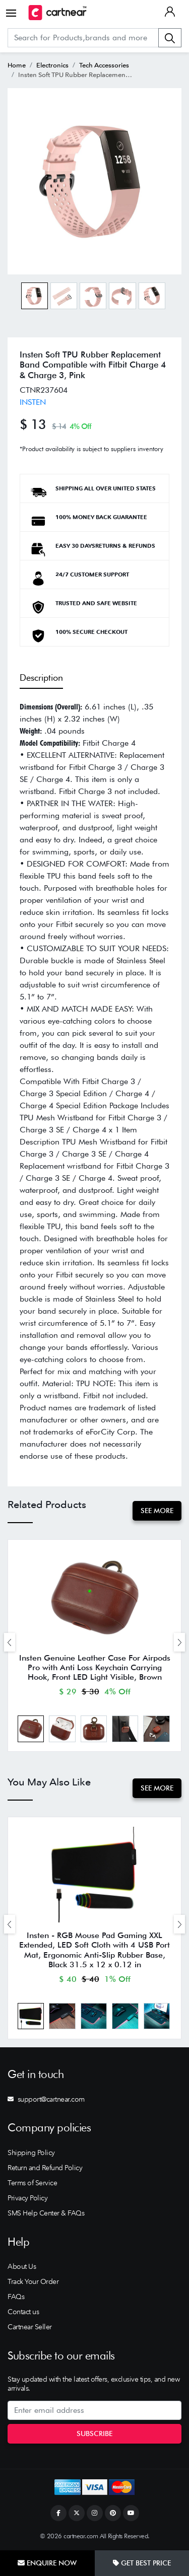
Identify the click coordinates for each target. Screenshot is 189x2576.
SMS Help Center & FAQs (46, 2212)
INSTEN (33, 402)
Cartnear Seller (30, 2326)
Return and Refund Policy (45, 2167)
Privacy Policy (27, 2197)
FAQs (16, 2296)
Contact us (23, 2311)
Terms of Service (32, 2182)
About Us (22, 2266)
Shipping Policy (31, 2152)
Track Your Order (33, 2281)
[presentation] (9, 1642)
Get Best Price (142, 2563)
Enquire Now (47, 2563)
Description (41, 677)
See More (157, 1511)
